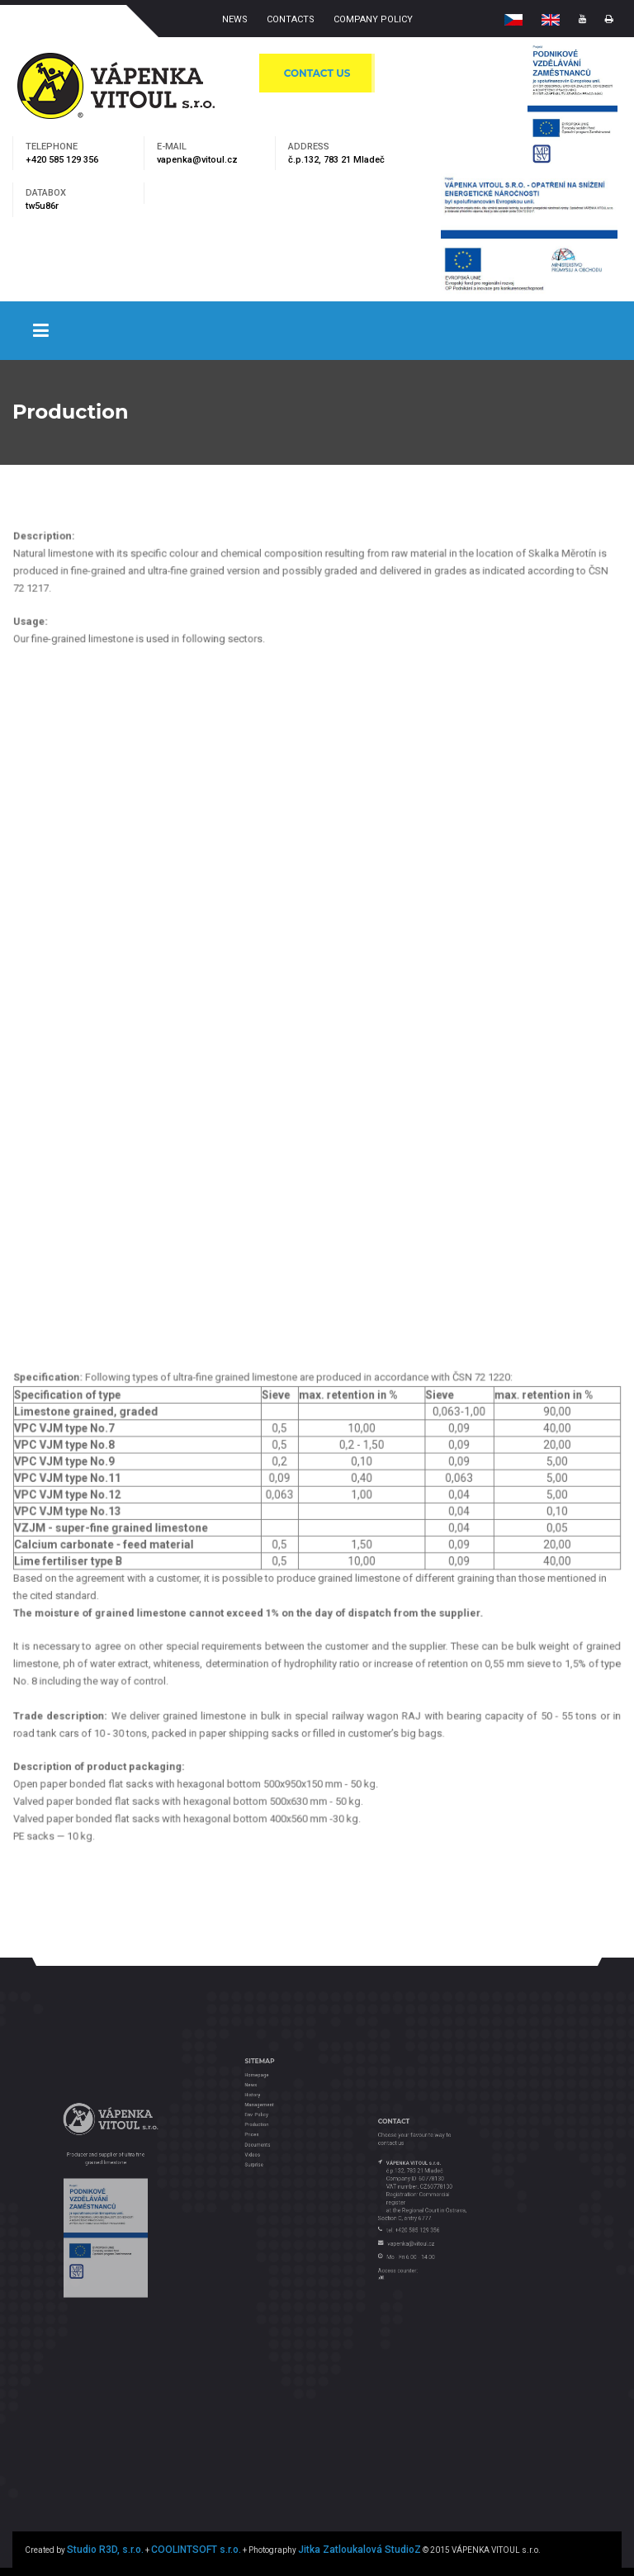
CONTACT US (317, 73)
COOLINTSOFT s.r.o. (196, 2549)
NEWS (235, 19)
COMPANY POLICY (373, 19)
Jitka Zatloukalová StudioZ (359, 2549)
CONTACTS (291, 19)
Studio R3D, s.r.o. (105, 2549)
